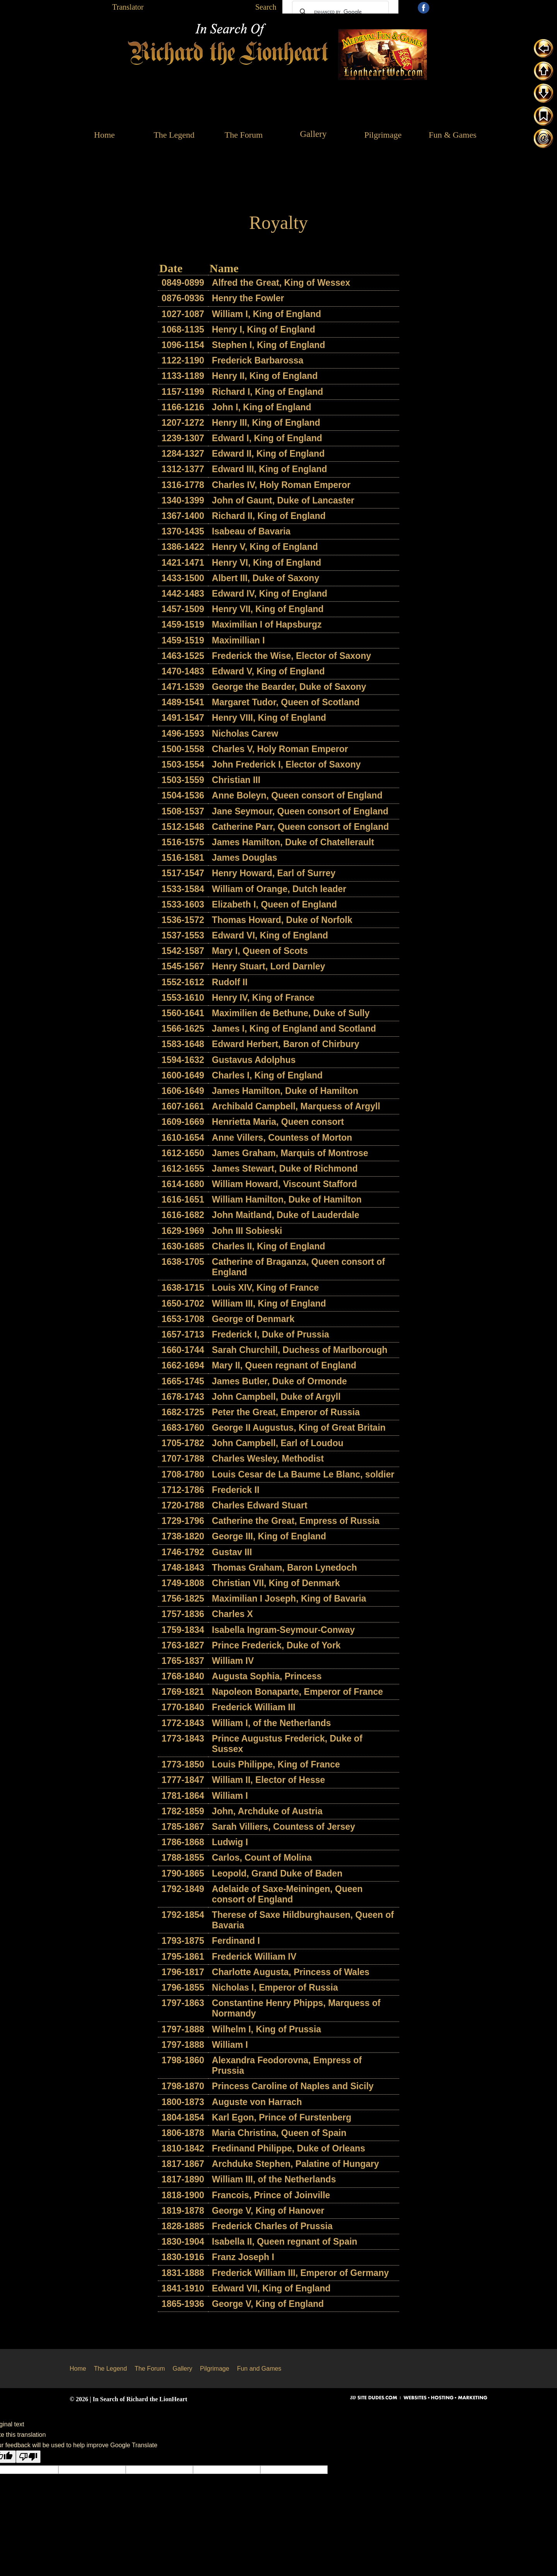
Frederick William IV (254, 1957)
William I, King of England (266, 314)
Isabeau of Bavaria (251, 531)
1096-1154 (183, 345)
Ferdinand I (236, 1941)
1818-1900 (183, 2195)
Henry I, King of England (263, 329)
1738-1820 (183, 1536)
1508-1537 (183, 811)
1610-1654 (183, 1138)
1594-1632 (183, 1060)
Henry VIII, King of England (269, 718)
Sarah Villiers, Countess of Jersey (283, 1827)
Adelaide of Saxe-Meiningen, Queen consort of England (287, 1894)
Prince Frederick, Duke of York (276, 1645)
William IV (233, 1661)
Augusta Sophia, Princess (267, 1676)
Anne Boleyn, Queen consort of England (297, 795)
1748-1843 (183, 1568)
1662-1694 (183, 1365)
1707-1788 (183, 1458)
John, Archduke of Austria (267, 1811)
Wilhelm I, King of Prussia (266, 2029)
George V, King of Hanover (268, 2211)
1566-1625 (183, 1029)
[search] (339, 12)
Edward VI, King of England (270, 935)
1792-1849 (183, 1889)
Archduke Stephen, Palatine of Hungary (295, 2164)
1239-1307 (183, 438)
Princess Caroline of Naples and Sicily (293, 2086)
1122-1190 (183, 360)
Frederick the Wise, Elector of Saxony (291, 656)
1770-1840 (183, 1707)
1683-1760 (183, 1428)
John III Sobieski (247, 1231)
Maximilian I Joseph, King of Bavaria (289, 1598)
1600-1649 (183, 1075)
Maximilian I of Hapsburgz (267, 624)
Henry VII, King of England (268, 609)
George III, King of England (269, 1536)
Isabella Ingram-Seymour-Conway (283, 1630)
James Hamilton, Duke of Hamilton (285, 1091)
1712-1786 (183, 1490)
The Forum (150, 2368)
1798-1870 (183, 2086)
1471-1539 (183, 687)
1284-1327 (183, 454)
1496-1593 (183, 733)
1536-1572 (183, 920)
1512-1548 (183, 827)
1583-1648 (183, 1044)
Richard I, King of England (267, 392)
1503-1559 (183, 780)
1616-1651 (183, 1199)
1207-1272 (183, 423)
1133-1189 (183, 376)
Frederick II (236, 1490)
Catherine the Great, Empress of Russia (295, 1521)
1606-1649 (183, 1091)
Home (78, 2368)
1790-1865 (183, 1873)
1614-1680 (183, 1184)
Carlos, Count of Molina (262, 1858)
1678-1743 (183, 1397)
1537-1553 (183, 935)
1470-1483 (183, 671)
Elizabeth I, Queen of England (274, 904)
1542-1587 (183, 951)
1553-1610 (183, 998)
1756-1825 (183, 1598)
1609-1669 (183, 1122)
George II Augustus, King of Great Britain (299, 1428)
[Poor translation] (28, 2456)
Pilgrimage (214, 2368)
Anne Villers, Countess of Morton (282, 1138)
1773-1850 (183, 1764)
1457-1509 (183, 609)
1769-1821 (183, 1692)
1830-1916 (183, 2257)
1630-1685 (183, 1246)
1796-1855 (183, 1987)
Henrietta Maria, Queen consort (278, 1122)
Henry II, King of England (265, 376)
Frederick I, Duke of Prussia (270, 1334)
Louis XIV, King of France (265, 1288)
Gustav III (232, 1552)
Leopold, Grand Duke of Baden (277, 1873)
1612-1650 (183, 1153)
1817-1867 (183, 2164)
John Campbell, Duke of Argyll (276, 1397)
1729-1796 (183, 1521)
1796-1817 (183, 1972)
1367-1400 (183, 516)
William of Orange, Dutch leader (279, 889)
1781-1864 (183, 1796)
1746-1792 (183, 1552)
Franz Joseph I (243, 2257)
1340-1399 (183, 500)
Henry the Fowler (248, 298)
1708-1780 (183, 1474)
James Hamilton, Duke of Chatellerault (293, 842)
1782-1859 (183, 1811)
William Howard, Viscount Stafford (284, 1184)
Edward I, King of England (267, 438)
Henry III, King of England (266, 423)
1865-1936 (183, 2304)
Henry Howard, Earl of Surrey (274, 873)
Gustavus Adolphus (254, 1060)
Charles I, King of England (267, 1075)
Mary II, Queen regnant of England (284, 1365)
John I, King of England (261, 407)
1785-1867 (183, 1827)
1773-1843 (183, 1738)
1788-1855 (183, 1858)
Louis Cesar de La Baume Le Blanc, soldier (303, 1474)
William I (230, 1796)
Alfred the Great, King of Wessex (281, 283)
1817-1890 (183, 2179)
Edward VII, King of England (271, 2288)
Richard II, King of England (269, 516)
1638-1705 (183, 1262)
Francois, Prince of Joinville (271, 2195)
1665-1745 (183, 1381)
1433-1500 (183, 578)
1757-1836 (183, 1614)
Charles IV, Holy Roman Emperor (281, 485)
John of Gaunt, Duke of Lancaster (283, 500)
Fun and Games (259, 2368)
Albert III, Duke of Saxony (265, 578)
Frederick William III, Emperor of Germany (300, 2273)
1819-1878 (183, 2211)
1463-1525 (183, 656)
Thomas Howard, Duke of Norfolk (282, 920)
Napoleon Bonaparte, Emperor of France (297, 1692)
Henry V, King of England (265, 547)
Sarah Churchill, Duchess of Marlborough (300, 1350)
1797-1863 (183, 2003)
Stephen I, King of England (268, 345)
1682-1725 (183, 1412)
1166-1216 (183, 407)
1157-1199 (183, 392)
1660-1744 (183, 1350)
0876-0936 (183, 298)
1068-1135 (183, 329)
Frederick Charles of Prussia (272, 2226)
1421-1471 (183, 563)
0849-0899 (183, 283)
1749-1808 (183, 1583)
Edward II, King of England (268, 454)
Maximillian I (238, 640)
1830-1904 (183, 2242)
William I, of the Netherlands (271, 1723)
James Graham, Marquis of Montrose (290, 1153)
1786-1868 (183, 1842)
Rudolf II (230, 982)
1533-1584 (183, 889)
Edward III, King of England (269, 469)
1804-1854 (183, 2117)
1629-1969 (183, 1231)
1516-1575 (183, 842)
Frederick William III (254, 1707)
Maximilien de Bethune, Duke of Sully (291, 1013)
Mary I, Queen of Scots (260, 951)
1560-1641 (183, 1013)
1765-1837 (183, 1661)
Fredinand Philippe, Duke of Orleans (288, 2148)
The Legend (110, 2368)
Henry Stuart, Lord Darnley (268, 966)
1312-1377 (183, 469)
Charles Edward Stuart (260, 1505)
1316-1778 (183, 485)
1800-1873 (183, 2102)
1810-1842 (183, 2148)
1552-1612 (183, 982)
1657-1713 (183, 1334)
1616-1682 (183, 1215)
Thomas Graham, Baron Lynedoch (284, 1568)
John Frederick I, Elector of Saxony (286, 764)
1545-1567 (183, 966)
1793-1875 (183, 1941)
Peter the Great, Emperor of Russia (286, 1412)
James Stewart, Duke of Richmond (285, 1168)
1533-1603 (183, 904)
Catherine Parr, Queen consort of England (300, 827)
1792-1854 (183, 1915)
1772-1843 (183, 1723)
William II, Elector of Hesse (268, 1780)
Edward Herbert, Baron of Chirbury (285, 1044)
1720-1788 (183, 1505)
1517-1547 (183, 873)
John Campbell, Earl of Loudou (277, 1443)
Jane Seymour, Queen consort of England (300, 811)
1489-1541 (183, 702)
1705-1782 (183, 1443)
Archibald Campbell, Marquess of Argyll (296, 1106)
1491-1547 (183, 718)
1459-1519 (183, 624)
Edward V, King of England (268, 671)
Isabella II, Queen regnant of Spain (284, 2242)
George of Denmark (253, 1319)
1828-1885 (183, 2226)
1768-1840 (183, 1676)
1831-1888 (183, 2273)
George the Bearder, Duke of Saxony (289, 687)
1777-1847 (183, 1780)
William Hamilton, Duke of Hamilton (287, 1199)
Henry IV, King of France (263, 998)
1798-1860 (183, 2060)
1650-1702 (183, 1303)
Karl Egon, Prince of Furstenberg (281, 2117)
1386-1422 (183, 547)
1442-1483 (183, 594)
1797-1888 (183, 2029)
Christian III (236, 780)
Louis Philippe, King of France (276, 1764)
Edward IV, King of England (269, 594)
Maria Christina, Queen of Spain (279, 2133)
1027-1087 (183, 314)
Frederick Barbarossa (258, 360)
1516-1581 (183, 858)
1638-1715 (183, 1288)
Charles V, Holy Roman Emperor (280, 749)
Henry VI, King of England (266, 563)
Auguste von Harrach (257, 2102)
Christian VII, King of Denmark (276, 1583)
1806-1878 (183, 2133)
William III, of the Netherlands (274, 2179)
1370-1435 (183, 531)
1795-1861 (183, 1957)
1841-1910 (183, 2288)
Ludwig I (230, 1842)
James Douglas (244, 858)
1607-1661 (183, 1106)
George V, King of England (268, 2304)
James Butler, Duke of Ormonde (279, 1381)
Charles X (232, 1614)
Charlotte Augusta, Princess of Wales (290, 1972)
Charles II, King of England (268, 1246)
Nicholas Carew (245, 733)
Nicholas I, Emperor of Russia (275, 1987)
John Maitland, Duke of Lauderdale (285, 1215)
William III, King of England (269, 1303)
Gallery (182, 2368)
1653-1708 (183, 1319)
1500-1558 (183, 749)
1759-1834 (183, 1630)
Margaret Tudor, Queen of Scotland (286, 702)
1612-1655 (183, 1168)
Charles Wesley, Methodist (268, 1458)
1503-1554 (183, 764)
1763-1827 (183, 1645)
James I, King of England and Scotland (294, 1029)
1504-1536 (183, 795)
